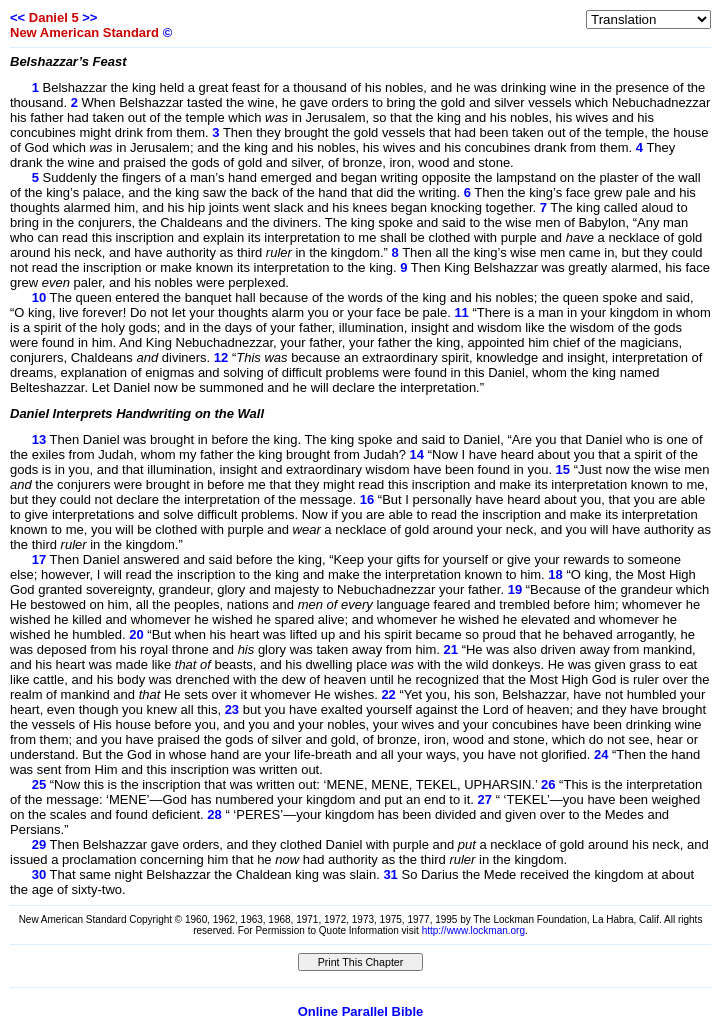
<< (17, 17)
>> (89, 17)
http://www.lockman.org (473, 930)
